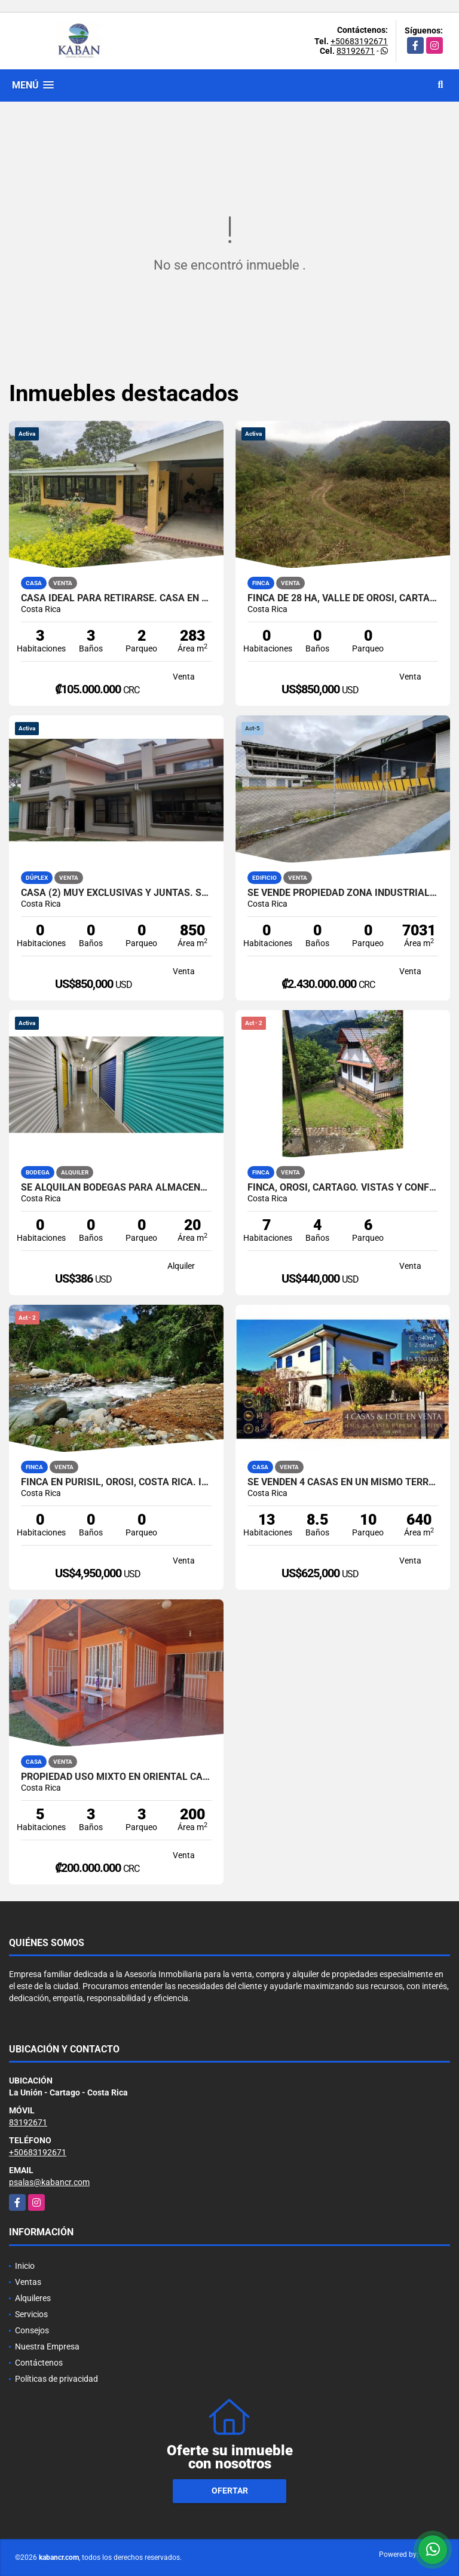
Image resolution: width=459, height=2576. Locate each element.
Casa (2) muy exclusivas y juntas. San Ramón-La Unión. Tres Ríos (116, 893)
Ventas (28, 2282)
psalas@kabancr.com (49, 2182)
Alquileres (33, 2298)
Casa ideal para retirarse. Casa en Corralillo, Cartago (116, 598)
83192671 (355, 51)
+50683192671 (359, 41)
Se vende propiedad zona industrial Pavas (342, 893)
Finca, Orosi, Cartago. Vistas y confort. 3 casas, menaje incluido (342, 1187)
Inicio (25, 2266)
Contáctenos (39, 2362)
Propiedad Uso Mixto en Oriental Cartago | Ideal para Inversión (116, 1777)
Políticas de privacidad (56, 2379)
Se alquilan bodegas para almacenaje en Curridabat (116, 1187)
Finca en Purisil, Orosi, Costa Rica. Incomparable (116, 1482)
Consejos (32, 2330)
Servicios (31, 2314)
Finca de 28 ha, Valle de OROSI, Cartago (342, 598)
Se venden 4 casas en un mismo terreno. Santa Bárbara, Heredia (342, 1482)
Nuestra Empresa (47, 2346)
